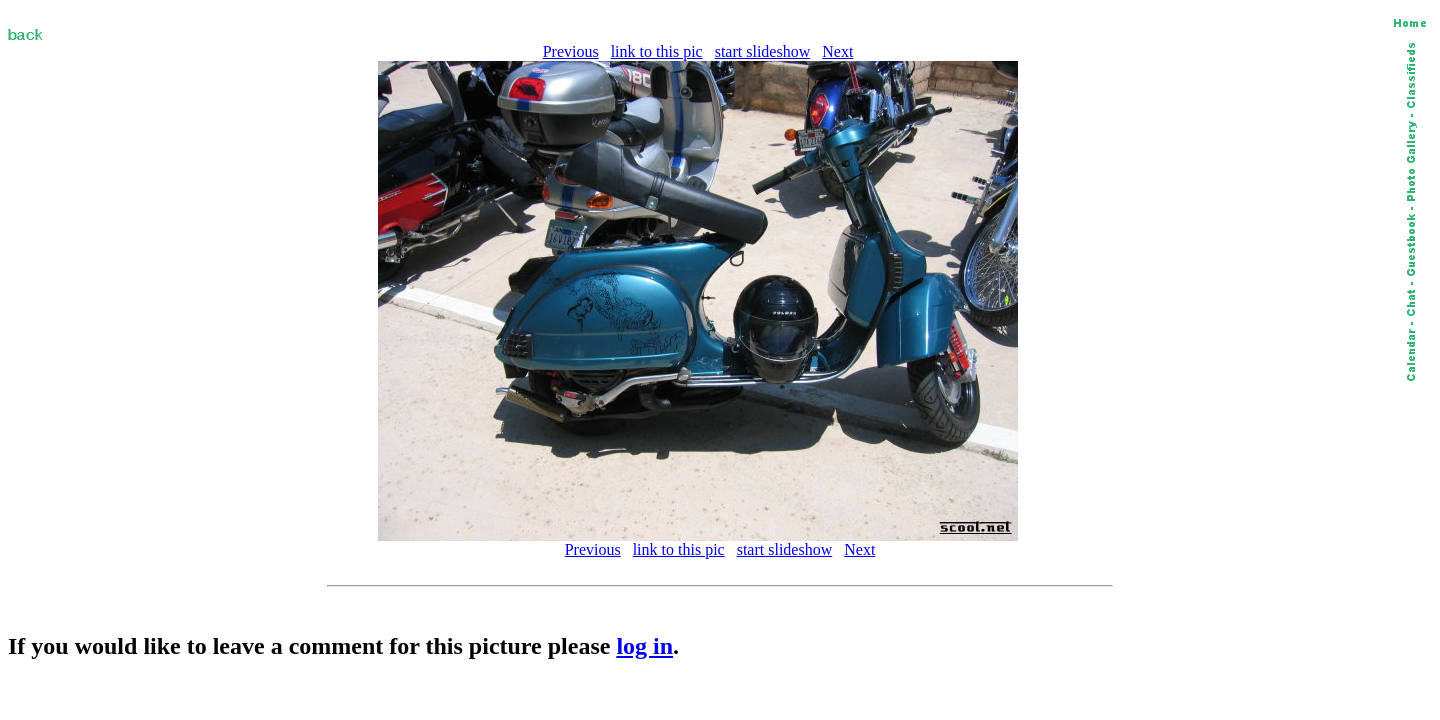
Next (837, 51)
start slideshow (763, 51)
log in (644, 646)
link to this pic (657, 51)
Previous (571, 51)
